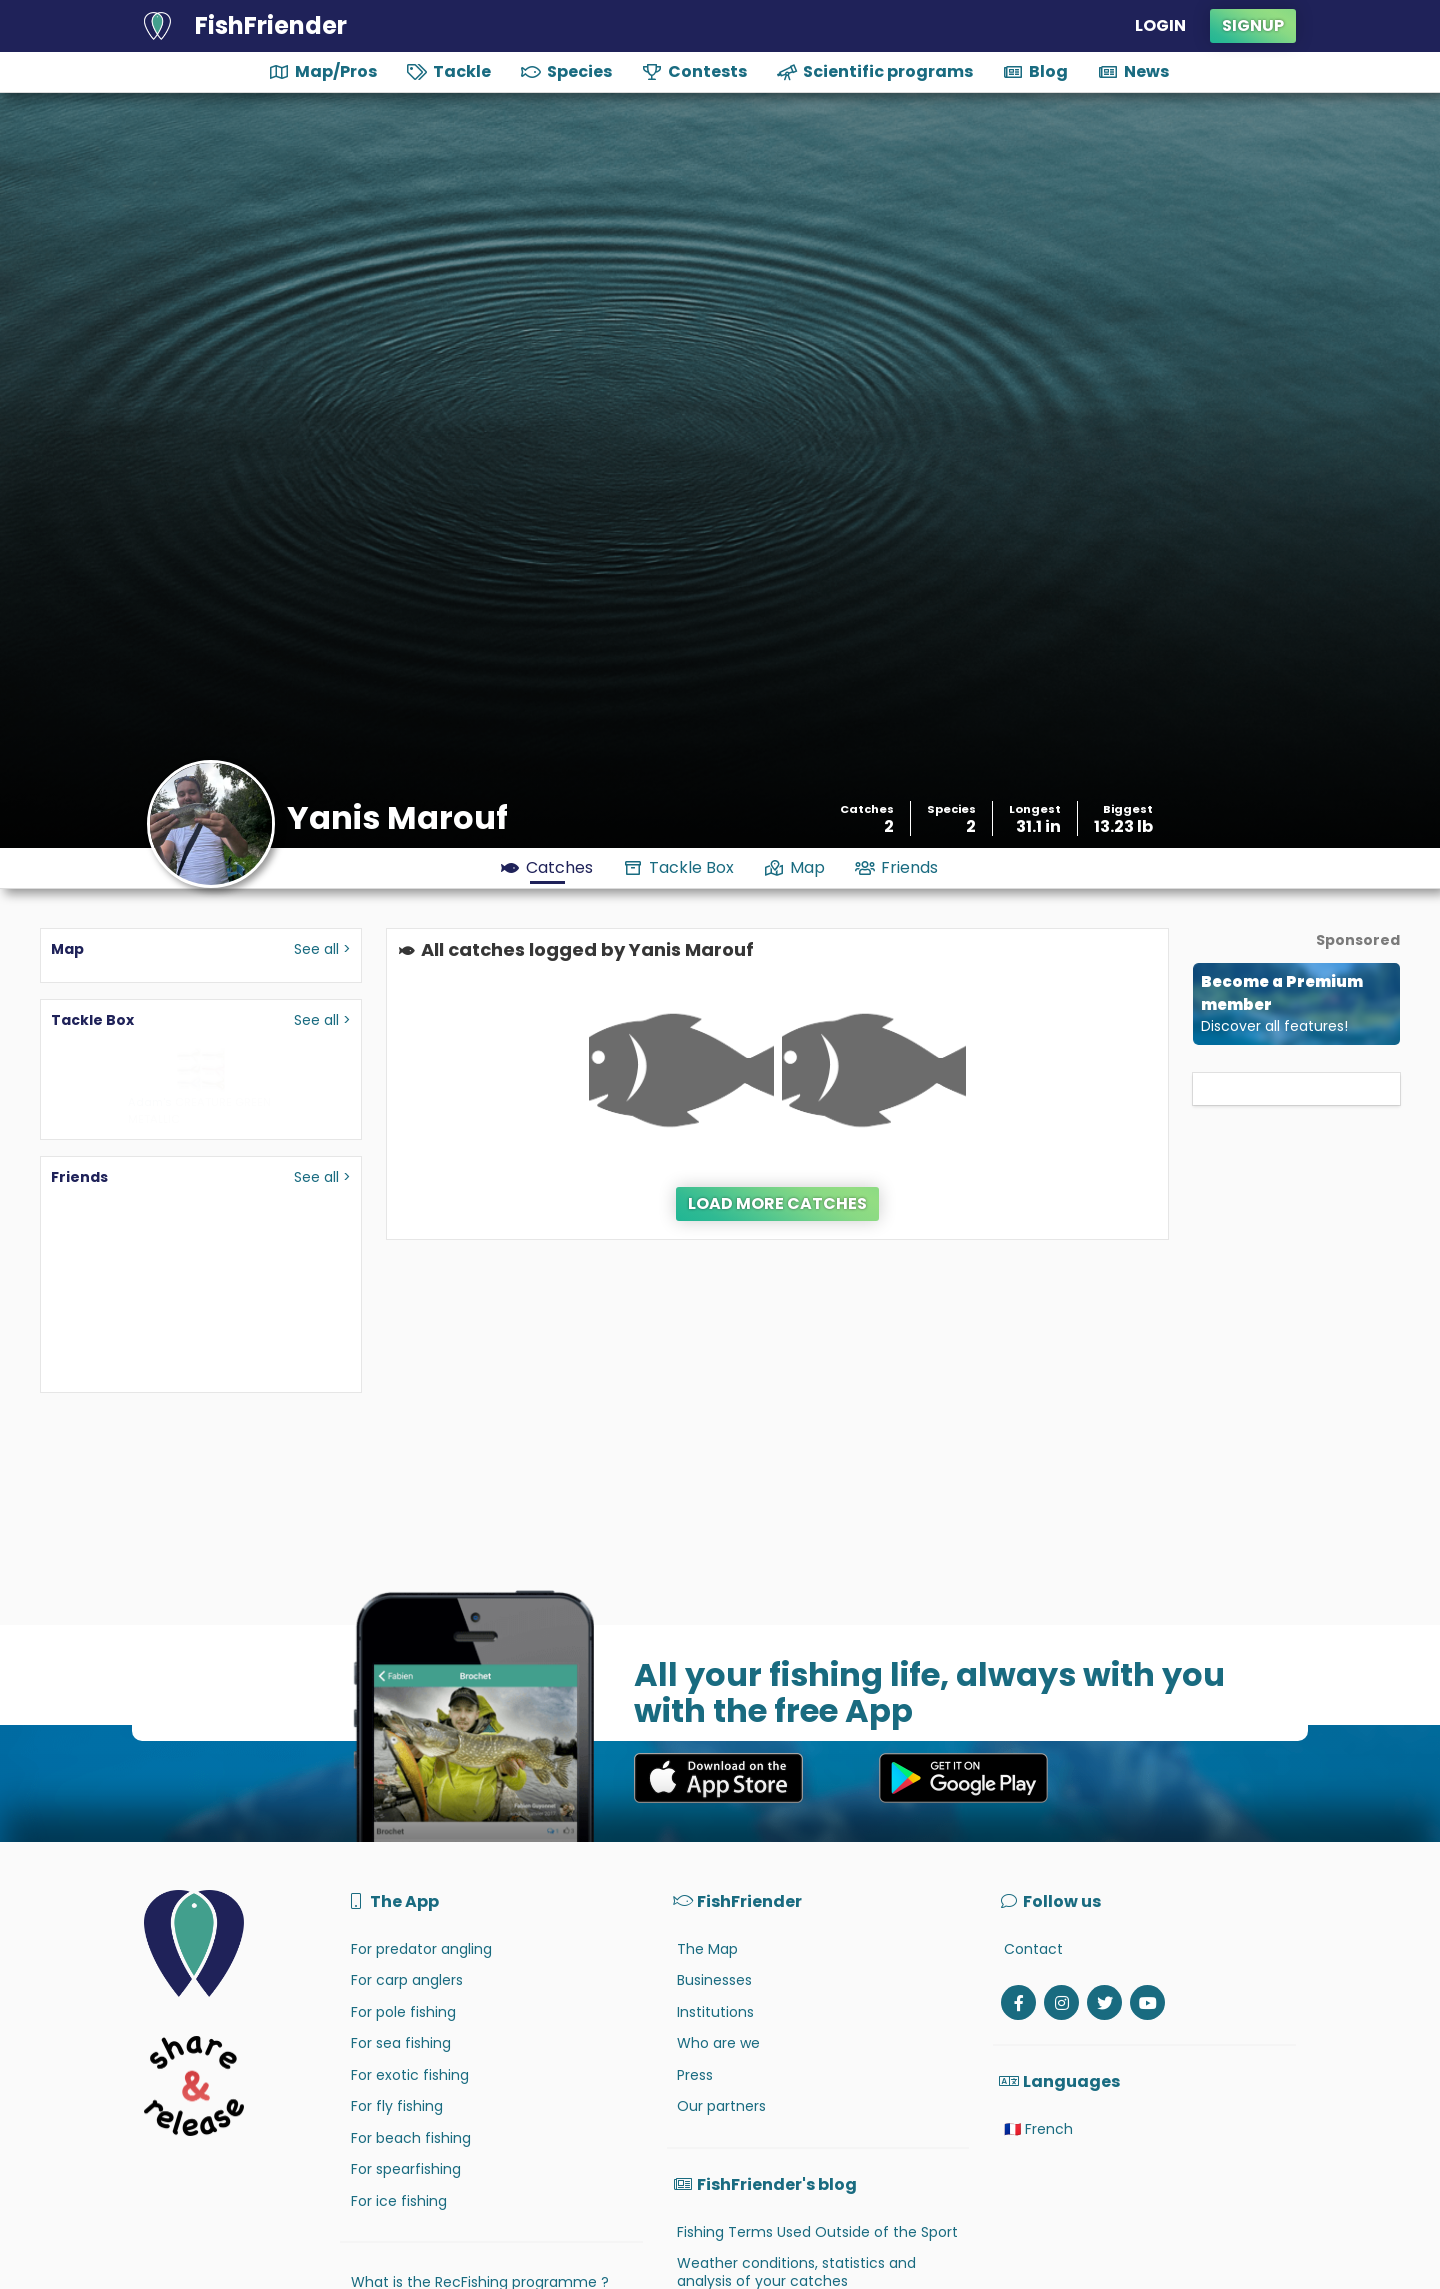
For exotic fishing (410, 2075)
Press (695, 2075)
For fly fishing (397, 2106)
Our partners (721, 2106)
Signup (1253, 25)
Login (1160, 25)
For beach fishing (411, 2138)
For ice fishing (399, 2201)
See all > (322, 949)
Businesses (714, 1980)
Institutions (715, 2012)
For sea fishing (401, 2043)
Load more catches (777, 1203)
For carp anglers (407, 1980)
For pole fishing (403, 2012)
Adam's (150, 1102)
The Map (707, 1949)
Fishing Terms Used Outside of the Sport (817, 2232)
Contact (1033, 1949)
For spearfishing (406, 2169)
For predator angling (421, 1949)
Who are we (718, 2043)
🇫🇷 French (1038, 2129)
